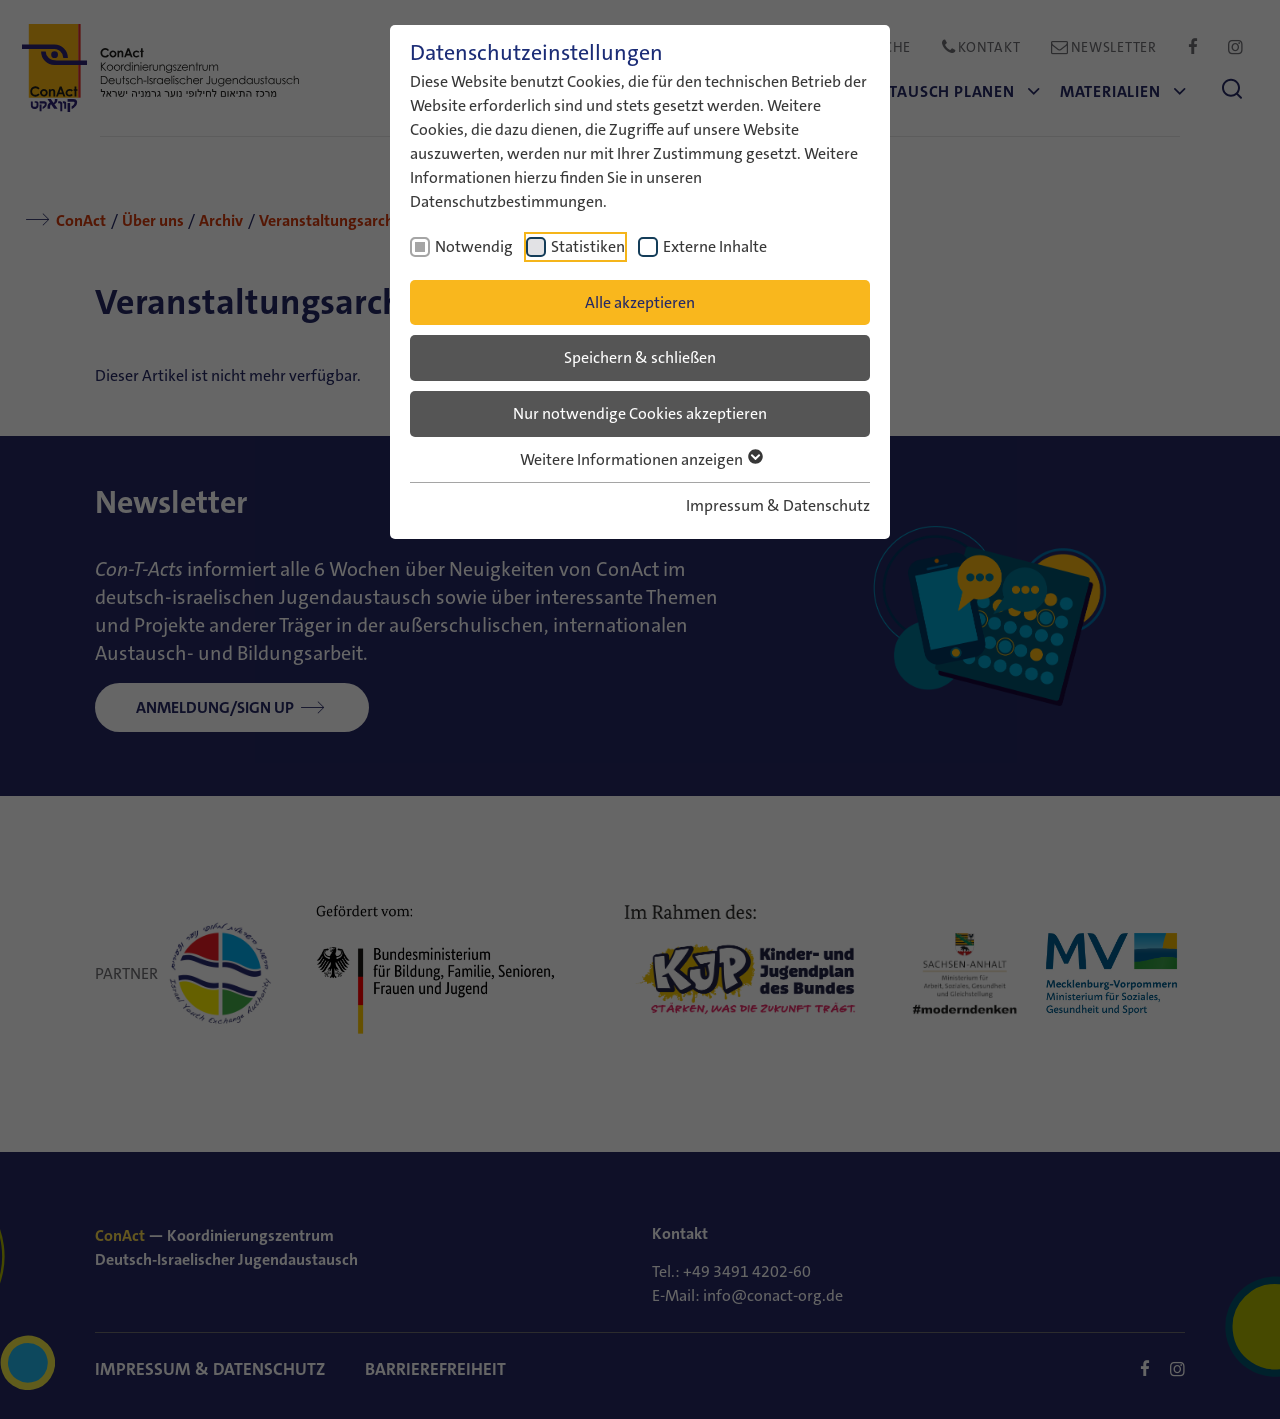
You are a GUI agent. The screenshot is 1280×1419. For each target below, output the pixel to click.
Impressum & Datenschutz (778, 505)
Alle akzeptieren (640, 302)
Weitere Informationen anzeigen (640, 459)
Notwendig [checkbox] (474, 246)
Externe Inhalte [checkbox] (715, 246)
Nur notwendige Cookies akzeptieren (640, 413)
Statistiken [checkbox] (588, 246)
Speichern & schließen (640, 357)
